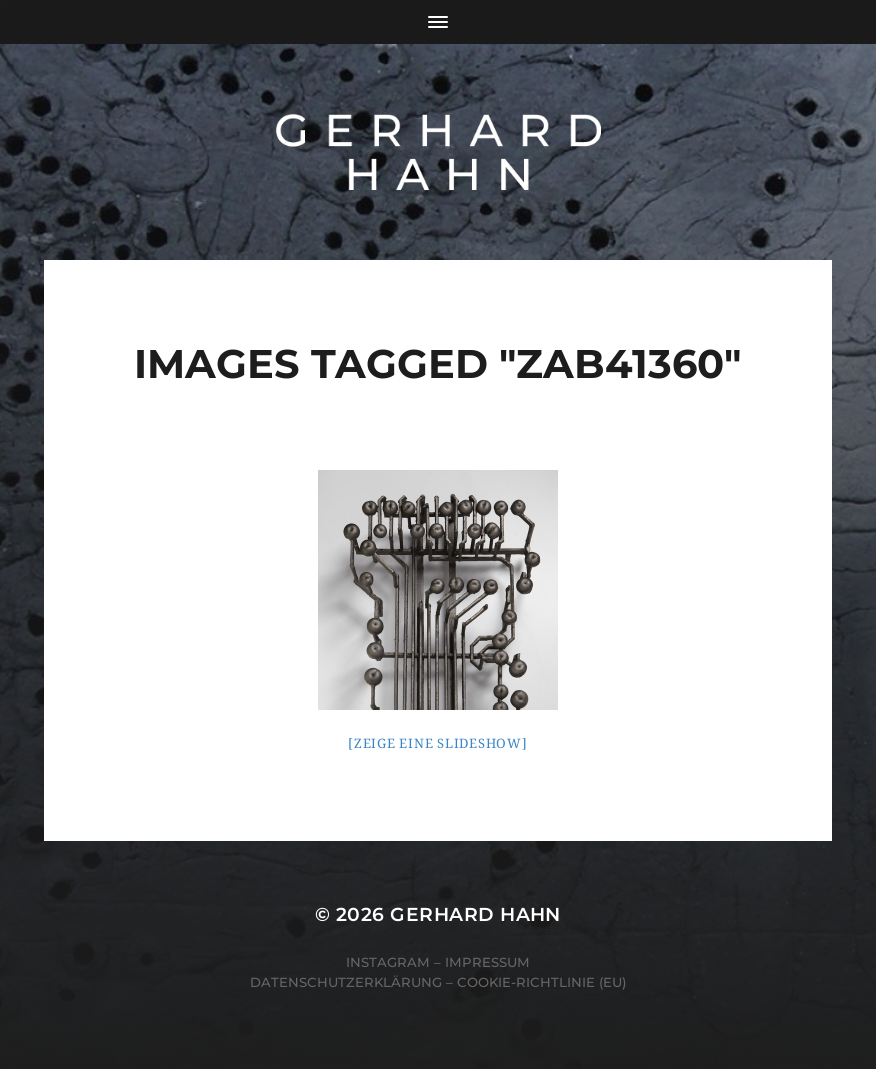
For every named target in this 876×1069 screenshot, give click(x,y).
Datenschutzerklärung (346, 982)
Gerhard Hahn (475, 914)
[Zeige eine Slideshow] (438, 743)
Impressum (487, 962)
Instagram (388, 962)
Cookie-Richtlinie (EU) (541, 982)
